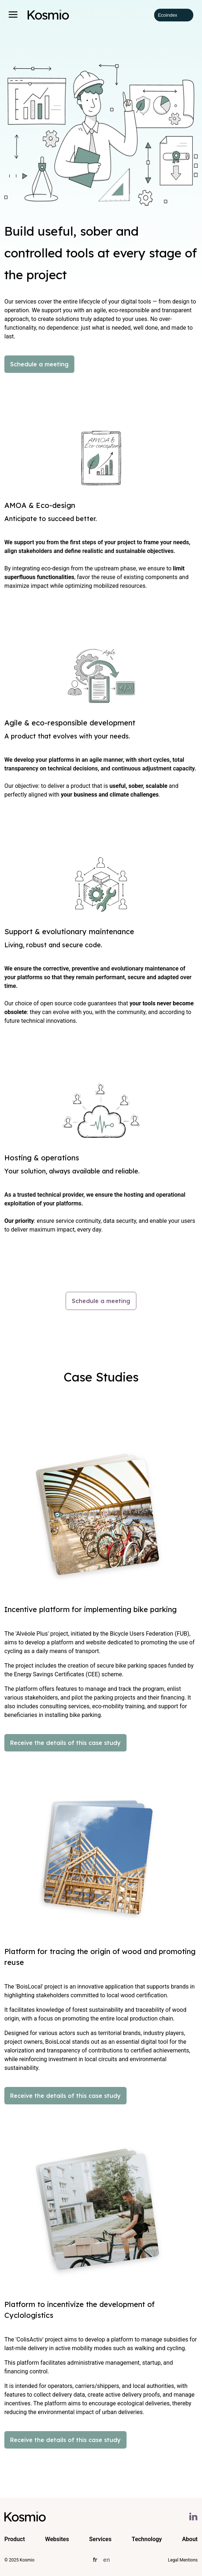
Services (100, 2539)
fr (95, 2559)
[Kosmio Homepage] (48, 14)
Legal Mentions (183, 2560)
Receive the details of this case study (65, 1742)
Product (14, 2539)
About (190, 2539)
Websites (57, 2539)
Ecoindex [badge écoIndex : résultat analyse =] (173, 15)
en (106, 2559)
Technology (147, 2539)
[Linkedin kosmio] (193, 2516)
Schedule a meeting (39, 364)
